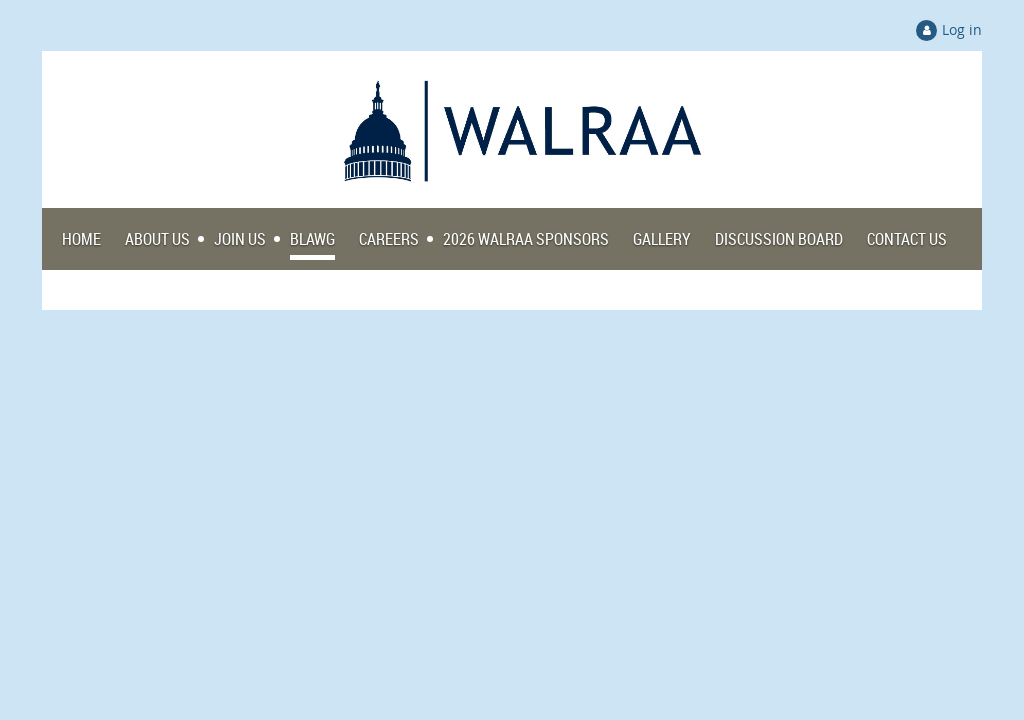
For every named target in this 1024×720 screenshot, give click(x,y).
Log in (962, 29)
